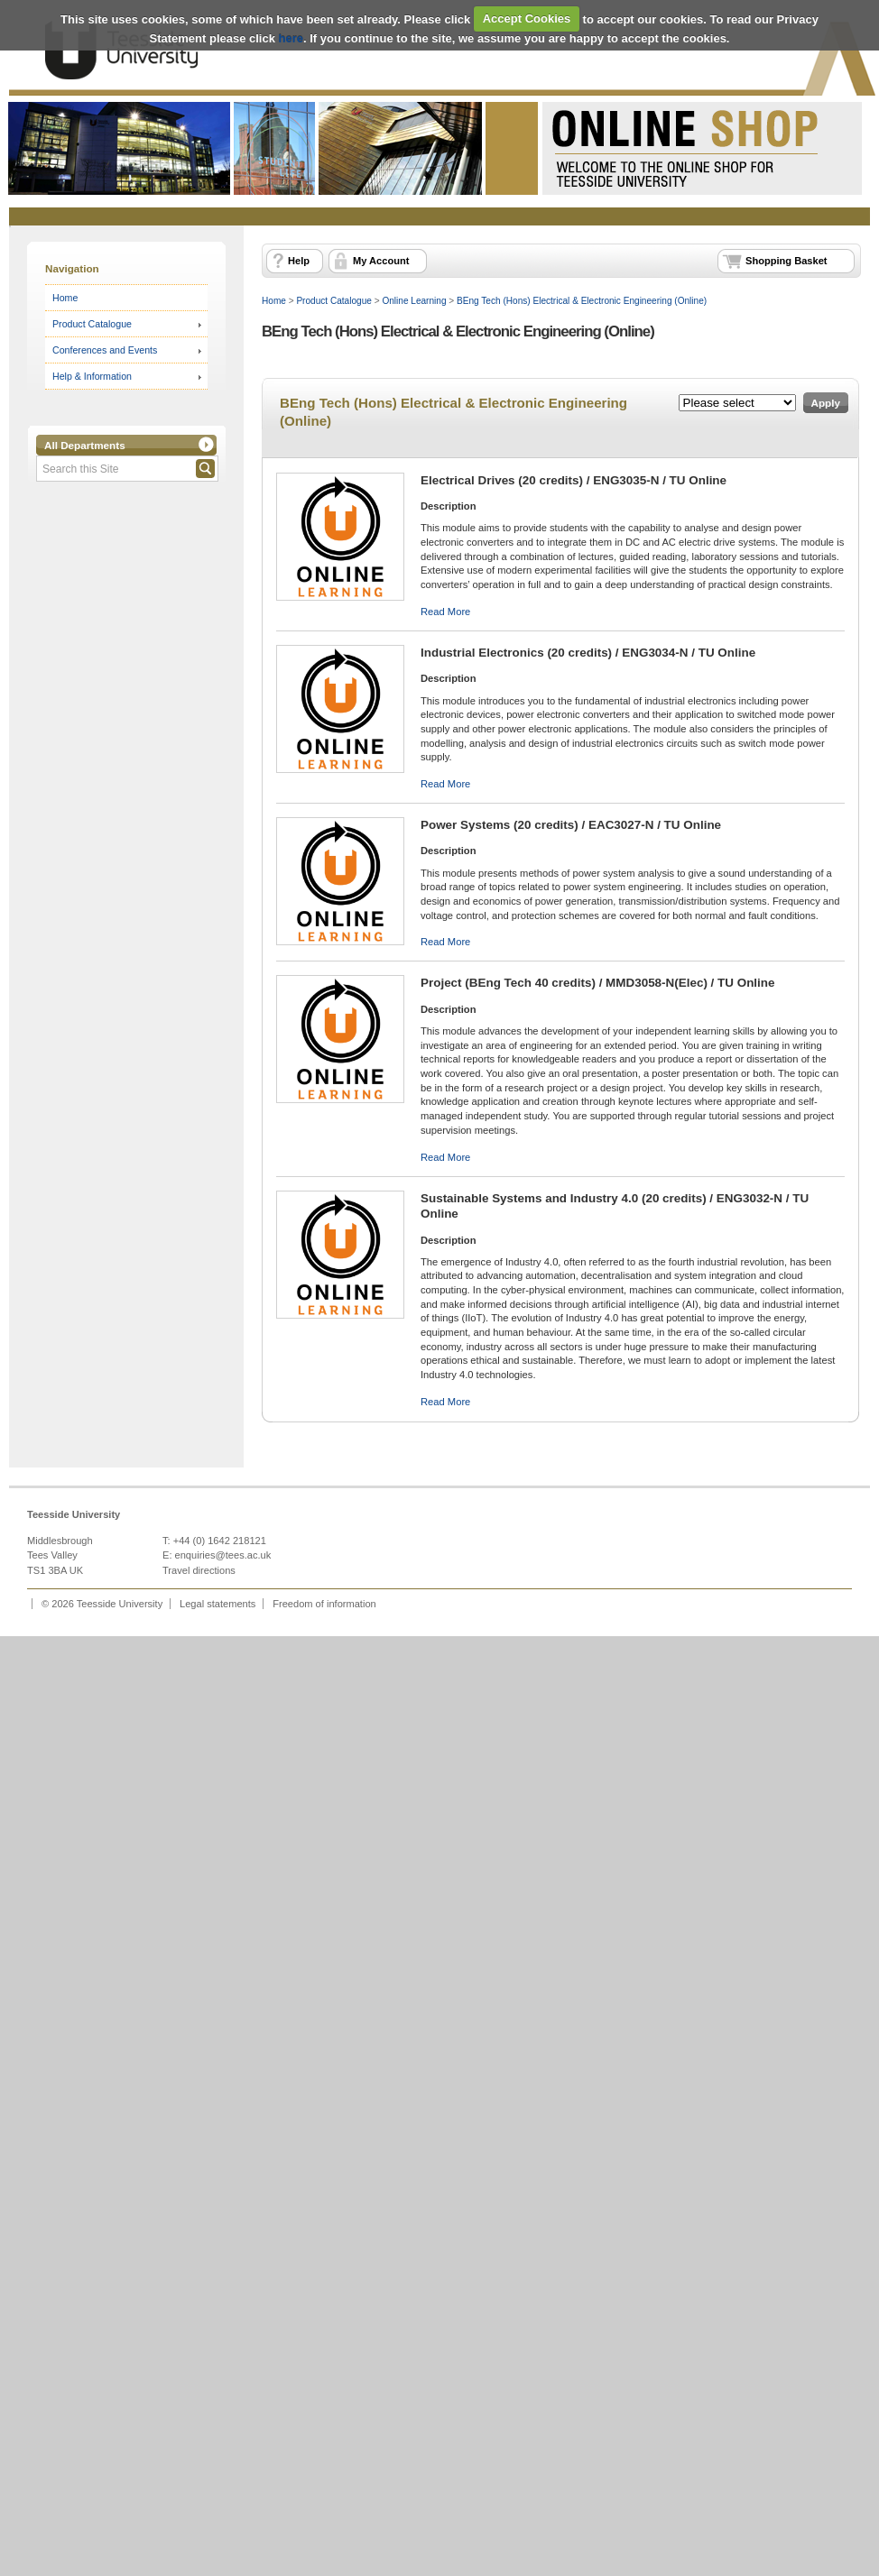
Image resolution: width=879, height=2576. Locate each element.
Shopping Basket (786, 260)
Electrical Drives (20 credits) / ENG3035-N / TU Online (573, 480)
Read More (445, 611)
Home (65, 297)
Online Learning (414, 301)
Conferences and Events (104, 350)
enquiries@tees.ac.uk (223, 1555)
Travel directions (199, 1570)
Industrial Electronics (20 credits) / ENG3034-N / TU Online (588, 652)
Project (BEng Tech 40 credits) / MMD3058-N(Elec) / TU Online (598, 982)
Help (299, 260)
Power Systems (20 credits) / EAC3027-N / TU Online (571, 825)
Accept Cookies (527, 18)
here (291, 38)
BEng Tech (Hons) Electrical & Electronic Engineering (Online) (582, 301)
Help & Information (92, 376)
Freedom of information (324, 1603)
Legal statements (217, 1603)
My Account (381, 260)
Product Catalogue (92, 323)
